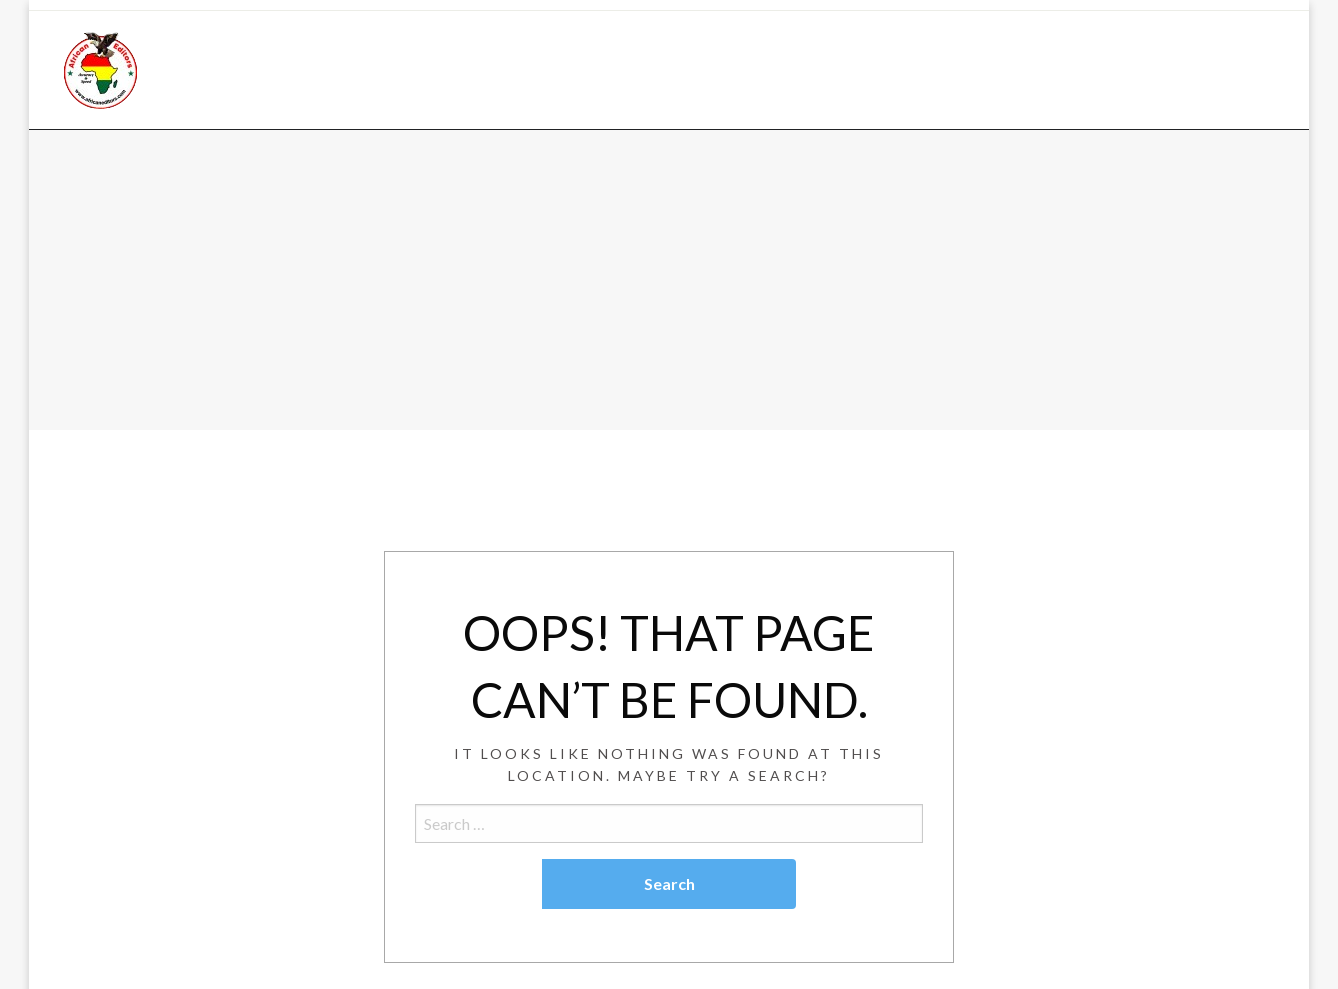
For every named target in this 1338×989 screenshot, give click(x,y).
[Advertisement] (669, 280)
